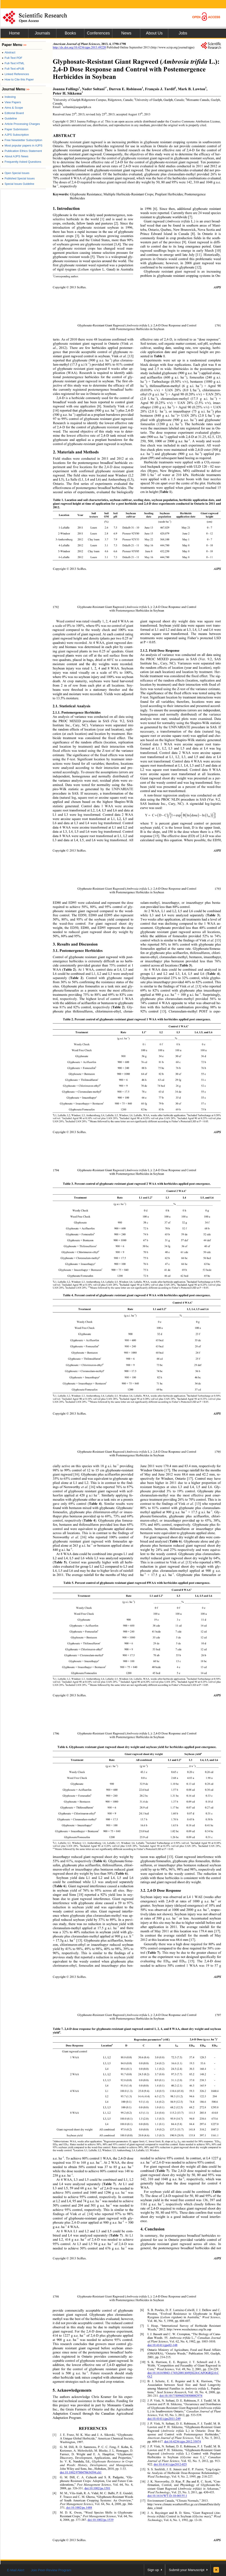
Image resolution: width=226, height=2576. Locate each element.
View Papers (11, 102)
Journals (42, 33)
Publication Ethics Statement (22, 151)
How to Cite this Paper (18, 79)
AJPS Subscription (15, 134)
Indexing (9, 96)
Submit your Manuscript (186, 2570)
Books (70, 33)
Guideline (9, 118)
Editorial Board (13, 113)
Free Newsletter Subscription (22, 140)
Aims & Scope (12, 107)
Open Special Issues (15, 173)
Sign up (153, 2570)
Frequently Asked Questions (21, 161)
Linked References (15, 74)
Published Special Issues (18, 178)
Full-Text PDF (12, 58)
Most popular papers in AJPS (22, 145)
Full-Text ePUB (13, 68)
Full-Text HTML (13, 63)
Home (14, 33)
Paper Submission (15, 129)
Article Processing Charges (21, 124)
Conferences (98, 33)
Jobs (183, 33)
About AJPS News (15, 156)
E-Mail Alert (15, 2570)
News (126, 33)
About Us (154, 33)
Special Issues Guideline (18, 183)
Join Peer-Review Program (51, 2570)
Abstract (8, 52)
